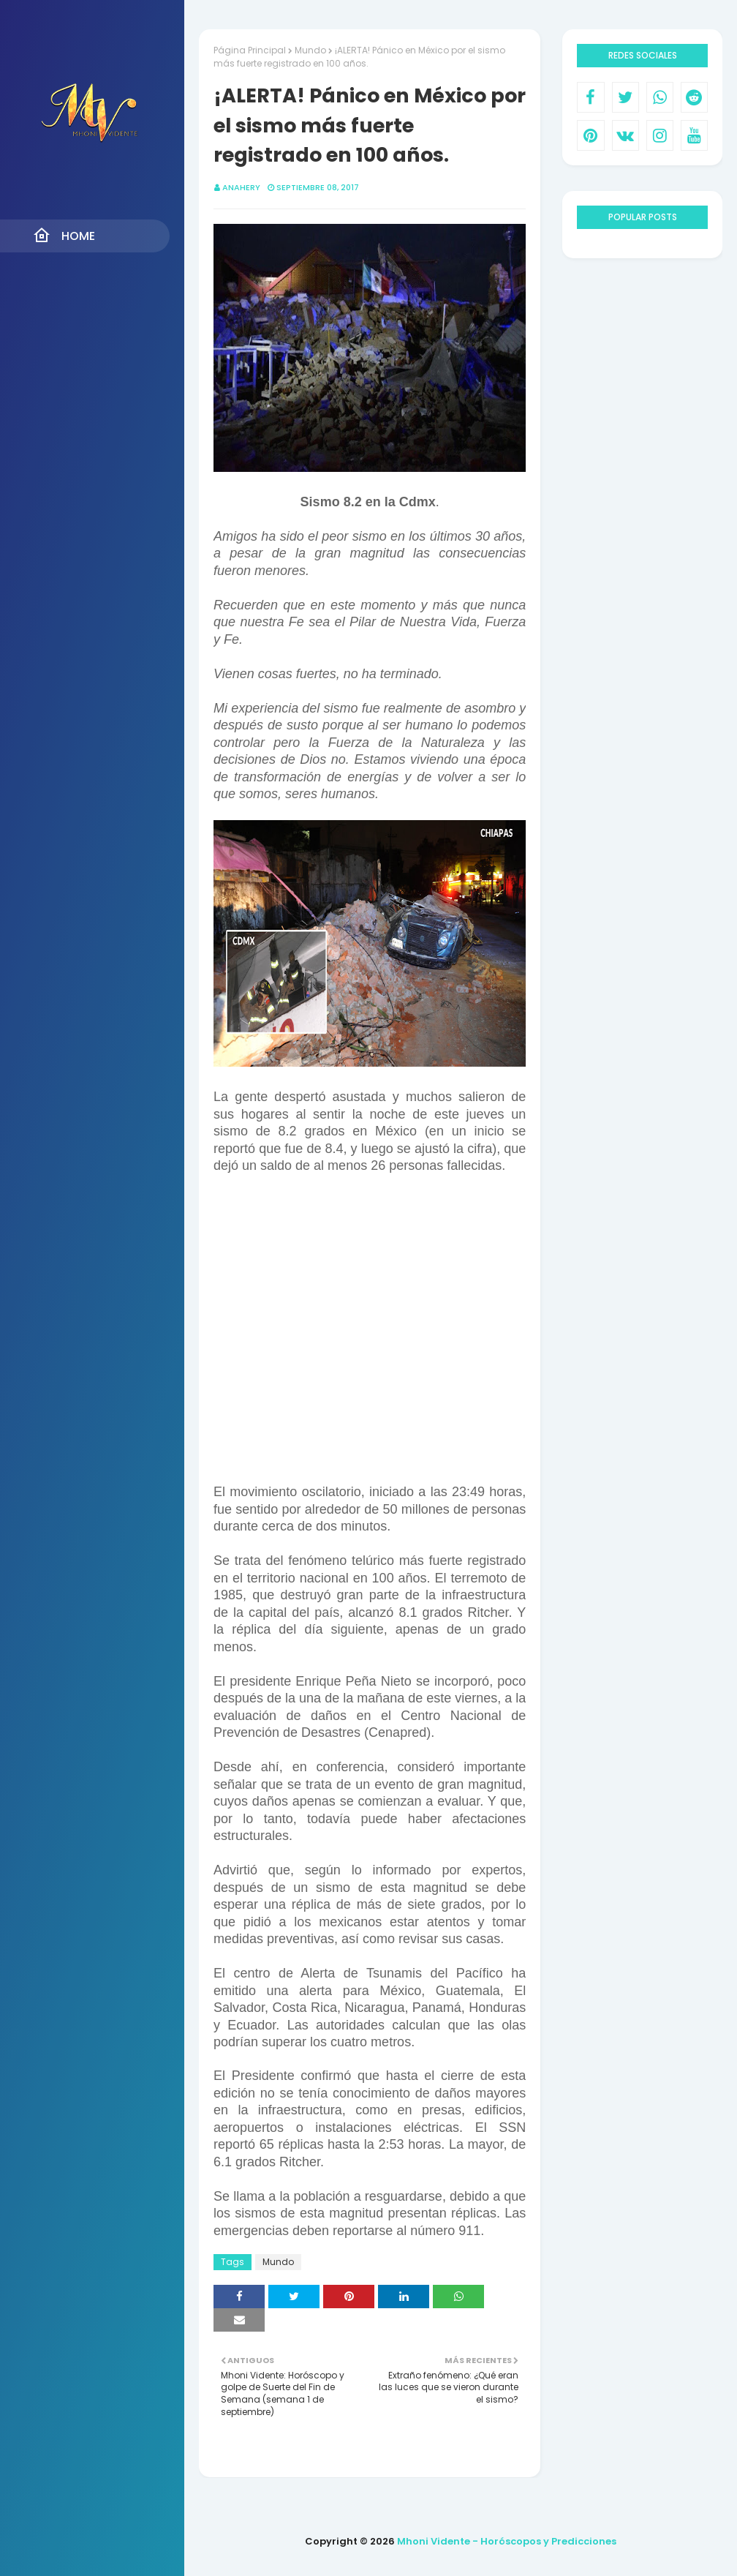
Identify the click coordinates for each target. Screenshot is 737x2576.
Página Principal (249, 50)
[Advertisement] (369, 1338)
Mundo (310, 50)
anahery (241, 187)
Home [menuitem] (64, 235)
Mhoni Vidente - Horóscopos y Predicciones (506, 2541)
